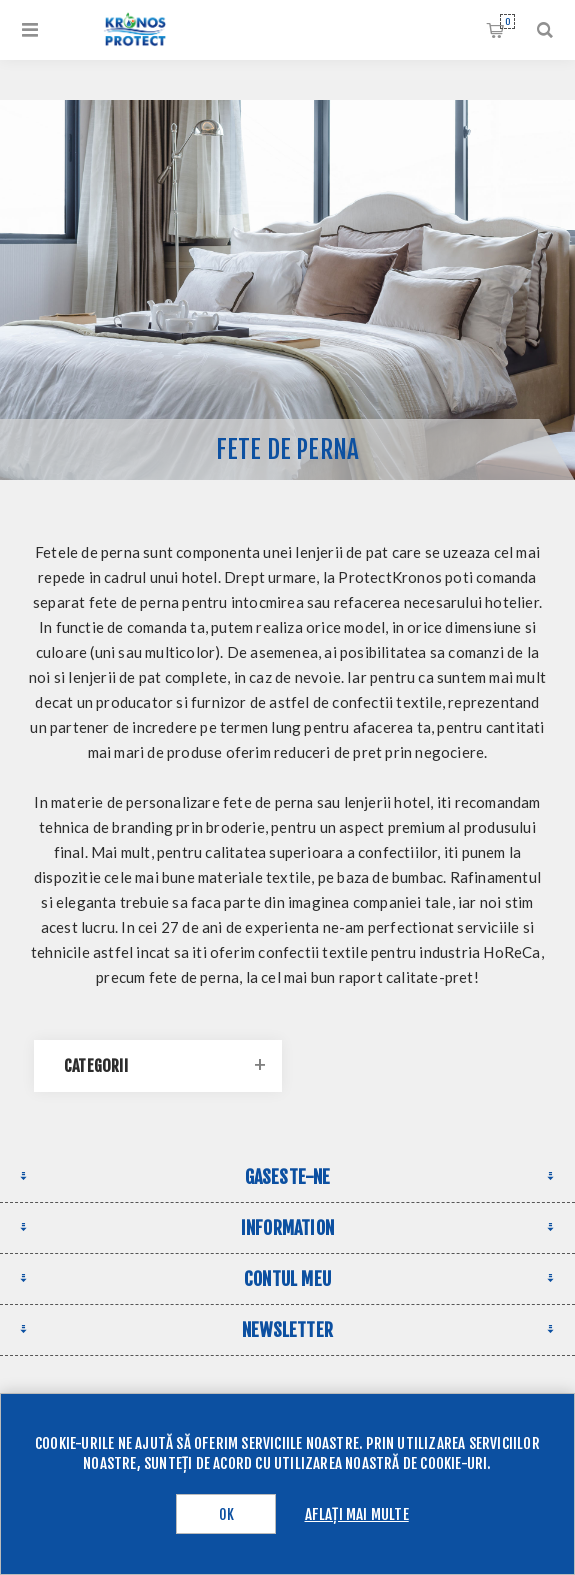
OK (226, 1514)
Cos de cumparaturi (507, 21)
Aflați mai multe (357, 1514)
